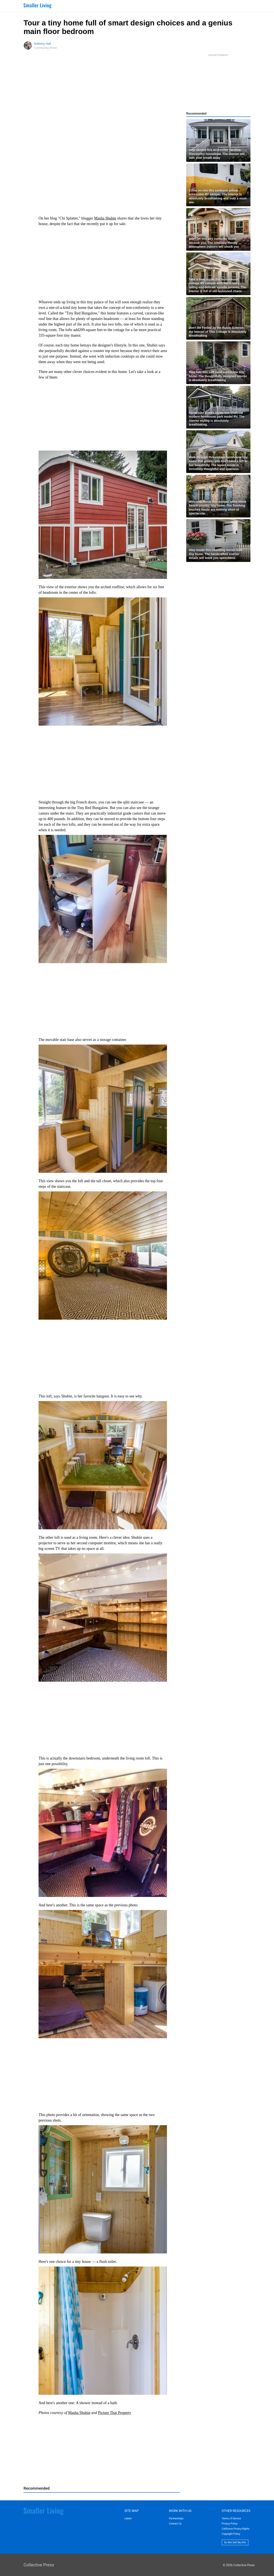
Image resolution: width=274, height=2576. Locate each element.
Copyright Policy (231, 2533)
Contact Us (175, 2523)
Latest (127, 2518)
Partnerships (176, 2518)
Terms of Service (231, 2518)
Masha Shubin (105, 218)
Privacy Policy (230, 2523)
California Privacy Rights (236, 2528)
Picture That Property (114, 2413)
